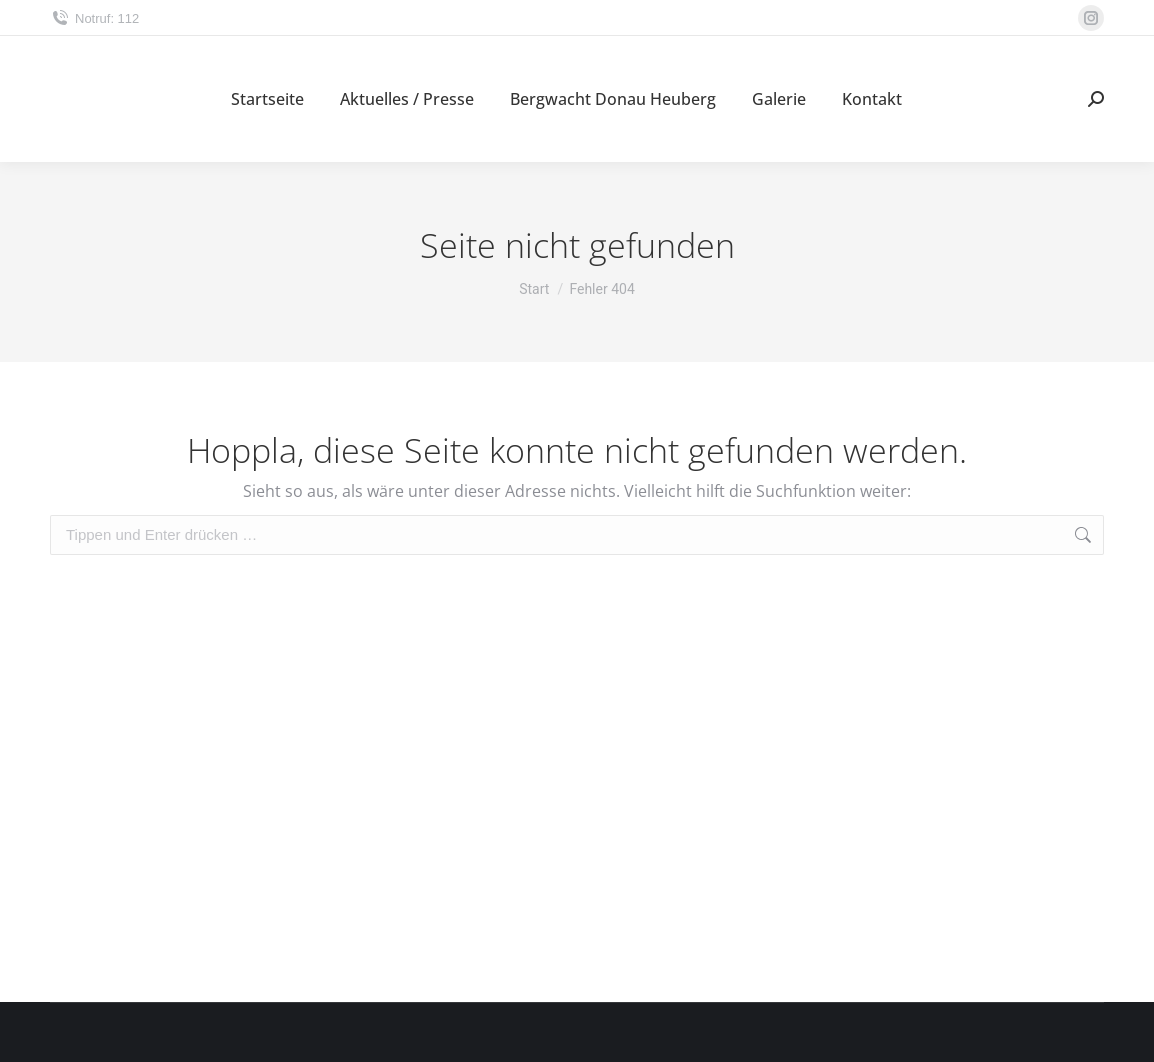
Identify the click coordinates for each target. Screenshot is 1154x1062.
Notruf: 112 (94, 18)
